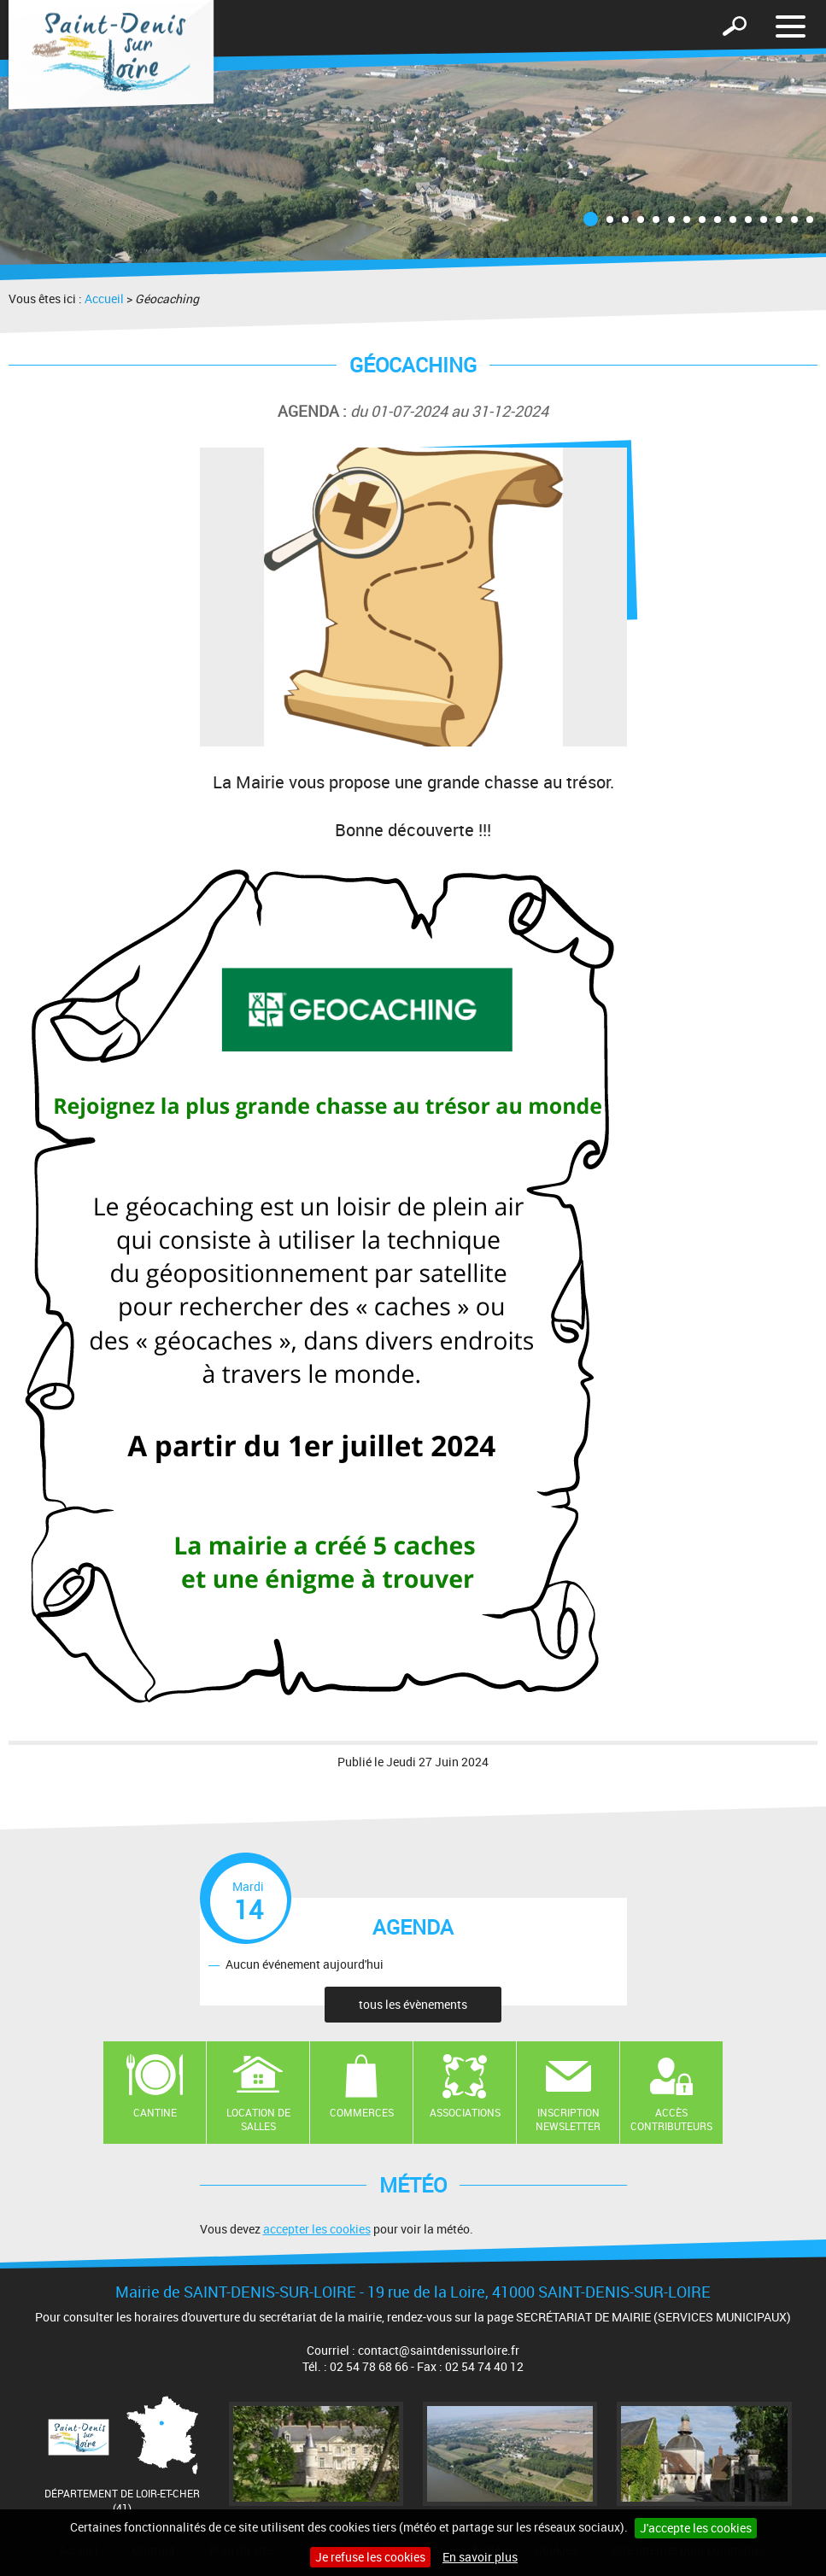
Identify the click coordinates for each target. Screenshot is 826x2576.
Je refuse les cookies (370, 2557)
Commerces (362, 2112)
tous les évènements (413, 2004)
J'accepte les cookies (696, 2528)
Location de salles (258, 2119)
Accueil (104, 298)
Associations (465, 2112)
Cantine (155, 2112)
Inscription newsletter (568, 2119)
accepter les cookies (317, 2229)
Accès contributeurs (671, 2119)
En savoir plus (480, 2557)
